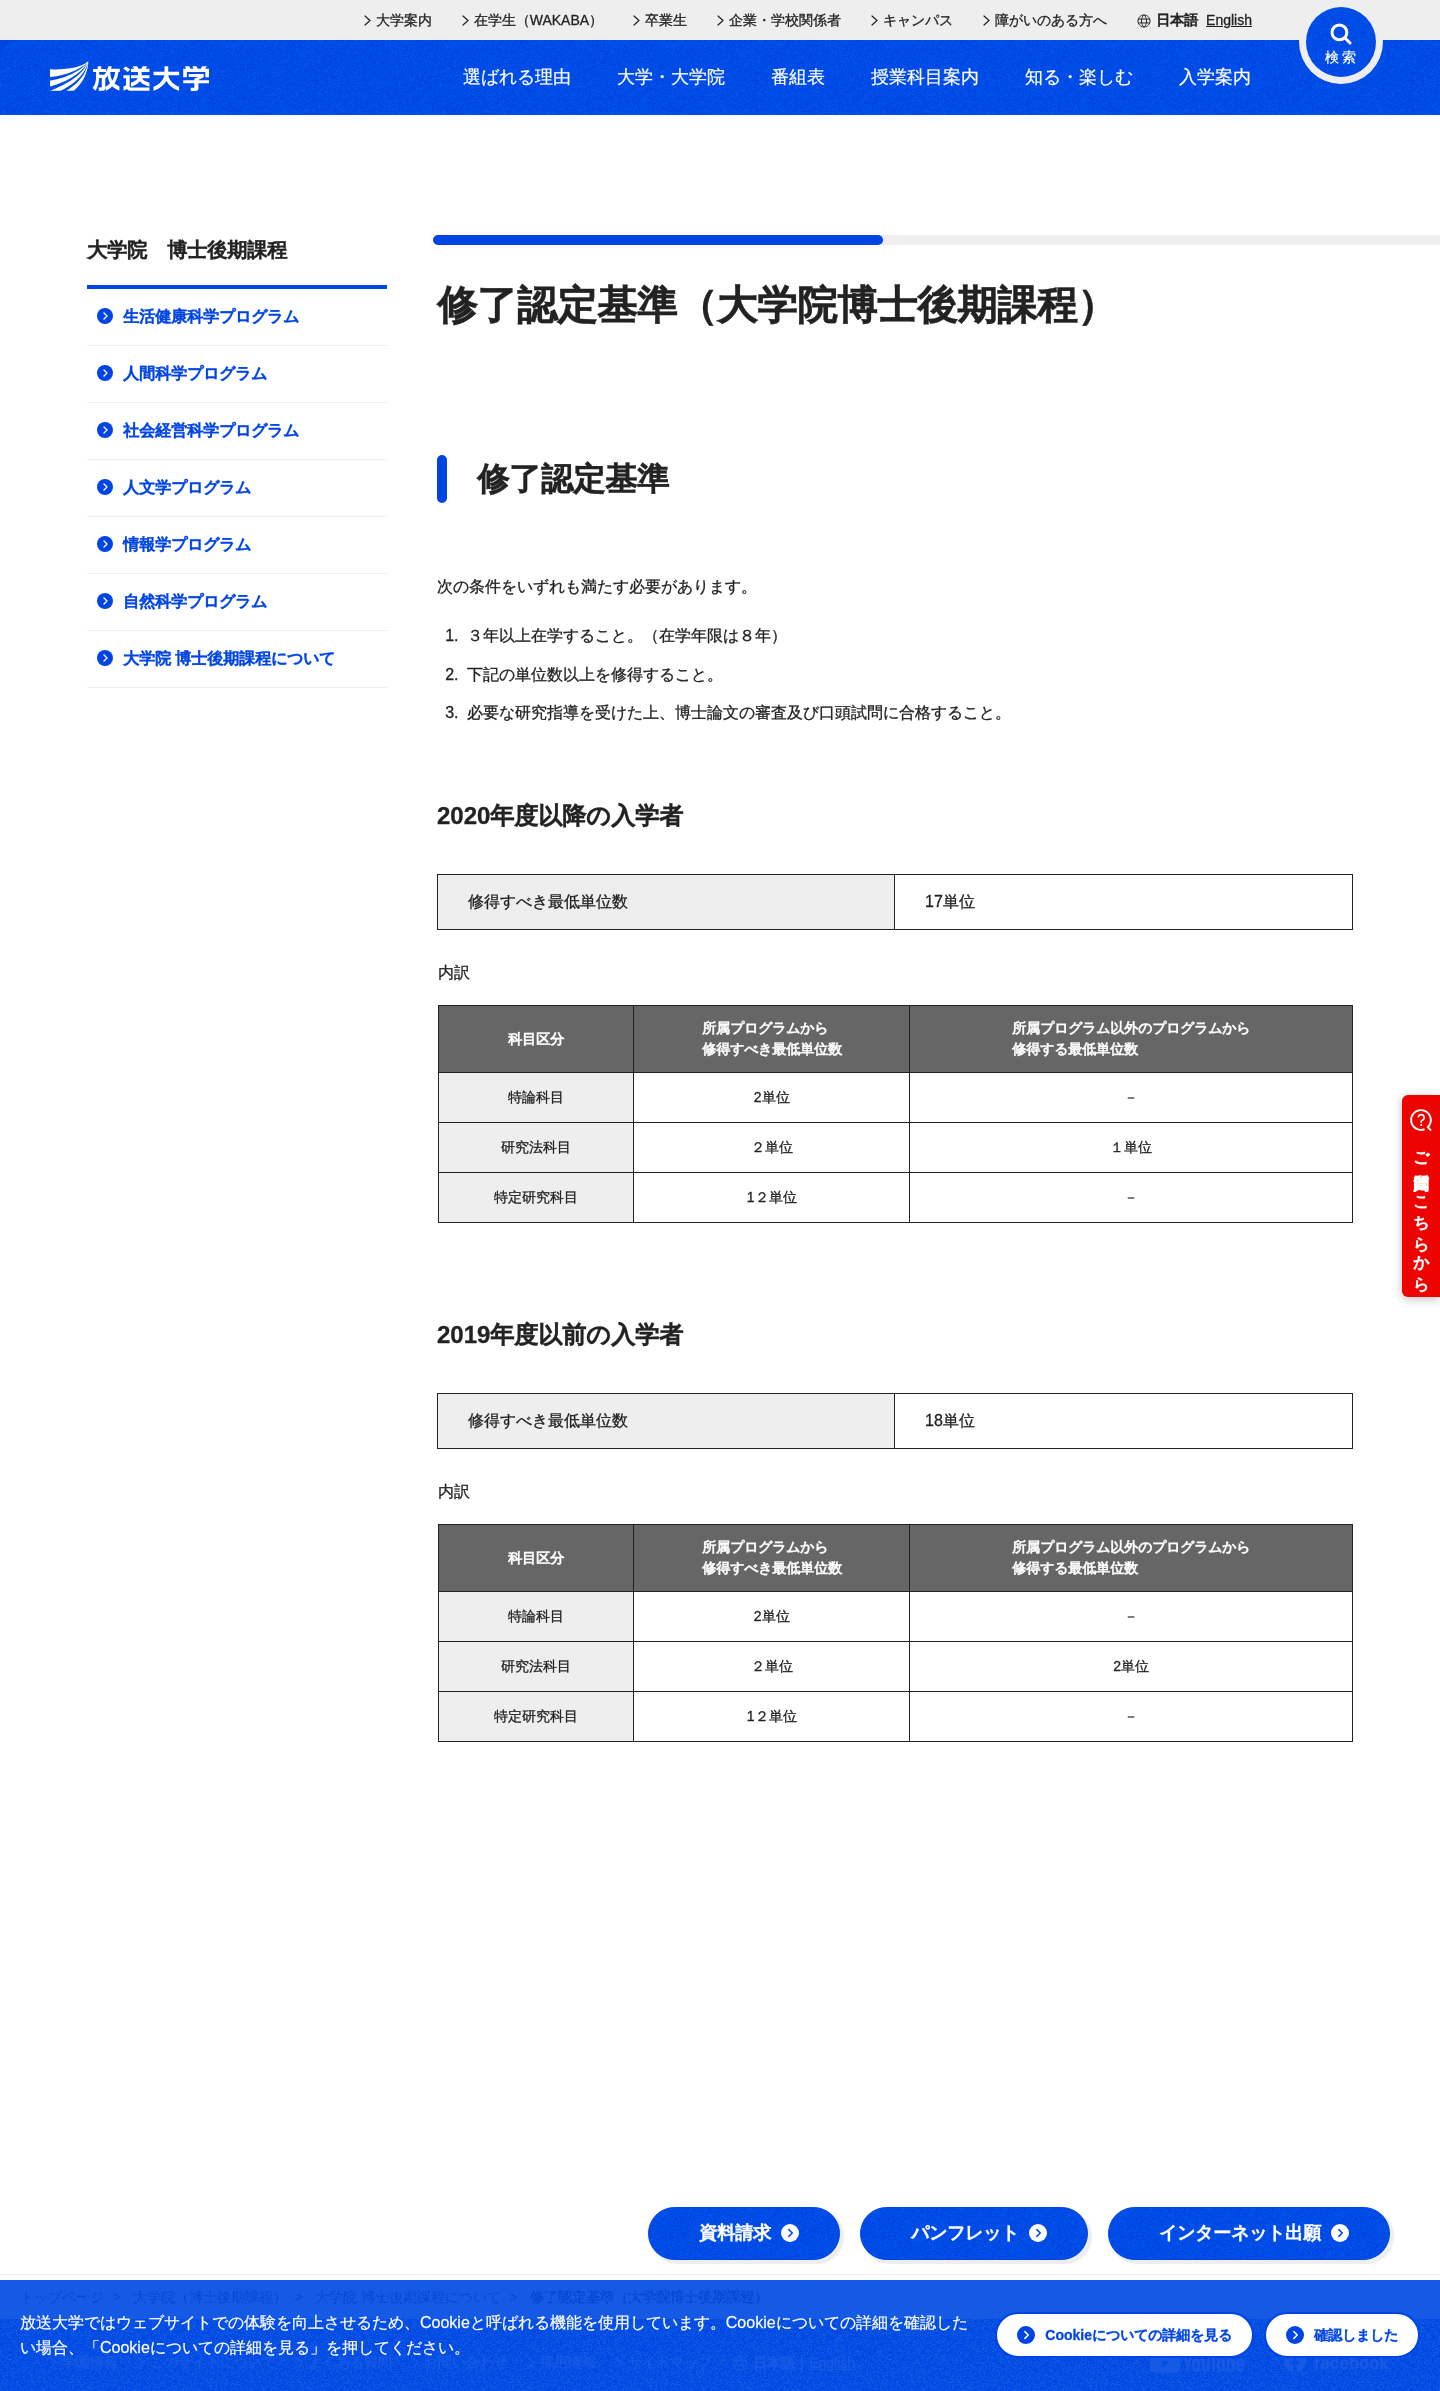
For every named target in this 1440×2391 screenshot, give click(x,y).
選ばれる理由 (517, 77)
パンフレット (979, 2233)
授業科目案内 (925, 77)
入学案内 (1215, 77)
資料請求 (749, 2233)
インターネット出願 (1254, 2233)
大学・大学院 (671, 77)
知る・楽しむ (1079, 77)
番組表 (798, 77)
